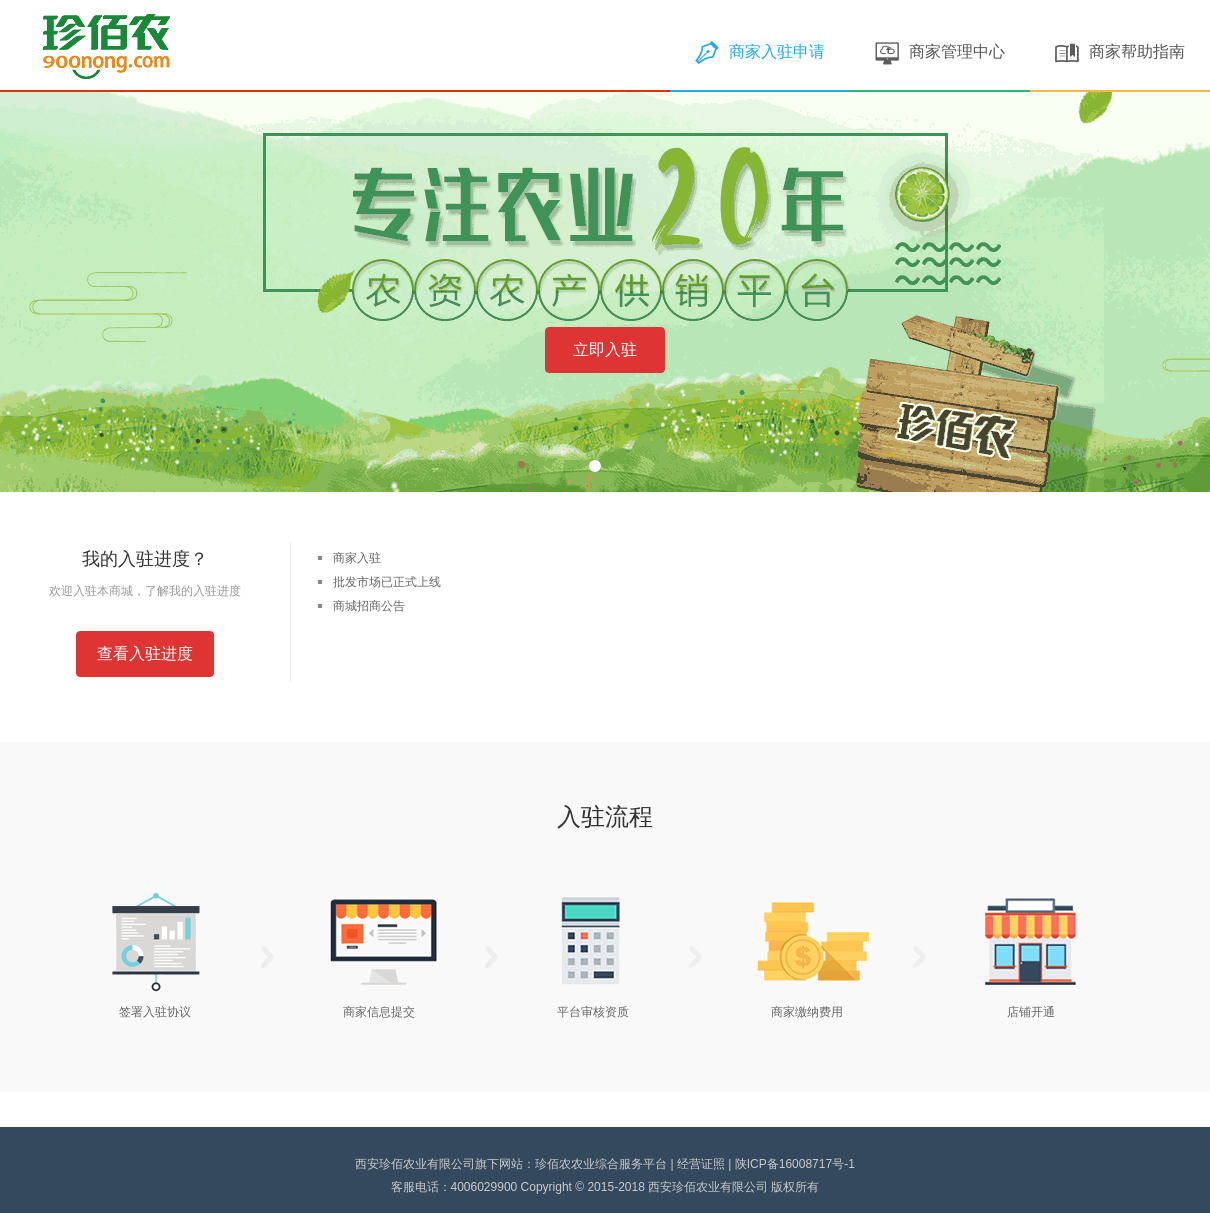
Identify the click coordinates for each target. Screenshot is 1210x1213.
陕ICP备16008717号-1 (795, 1164)
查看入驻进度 (145, 653)
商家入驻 (357, 558)
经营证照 (701, 1164)
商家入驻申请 (760, 51)
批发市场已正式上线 (387, 582)
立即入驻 (605, 349)
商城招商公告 (369, 606)
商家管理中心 (940, 51)
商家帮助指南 (1120, 51)
